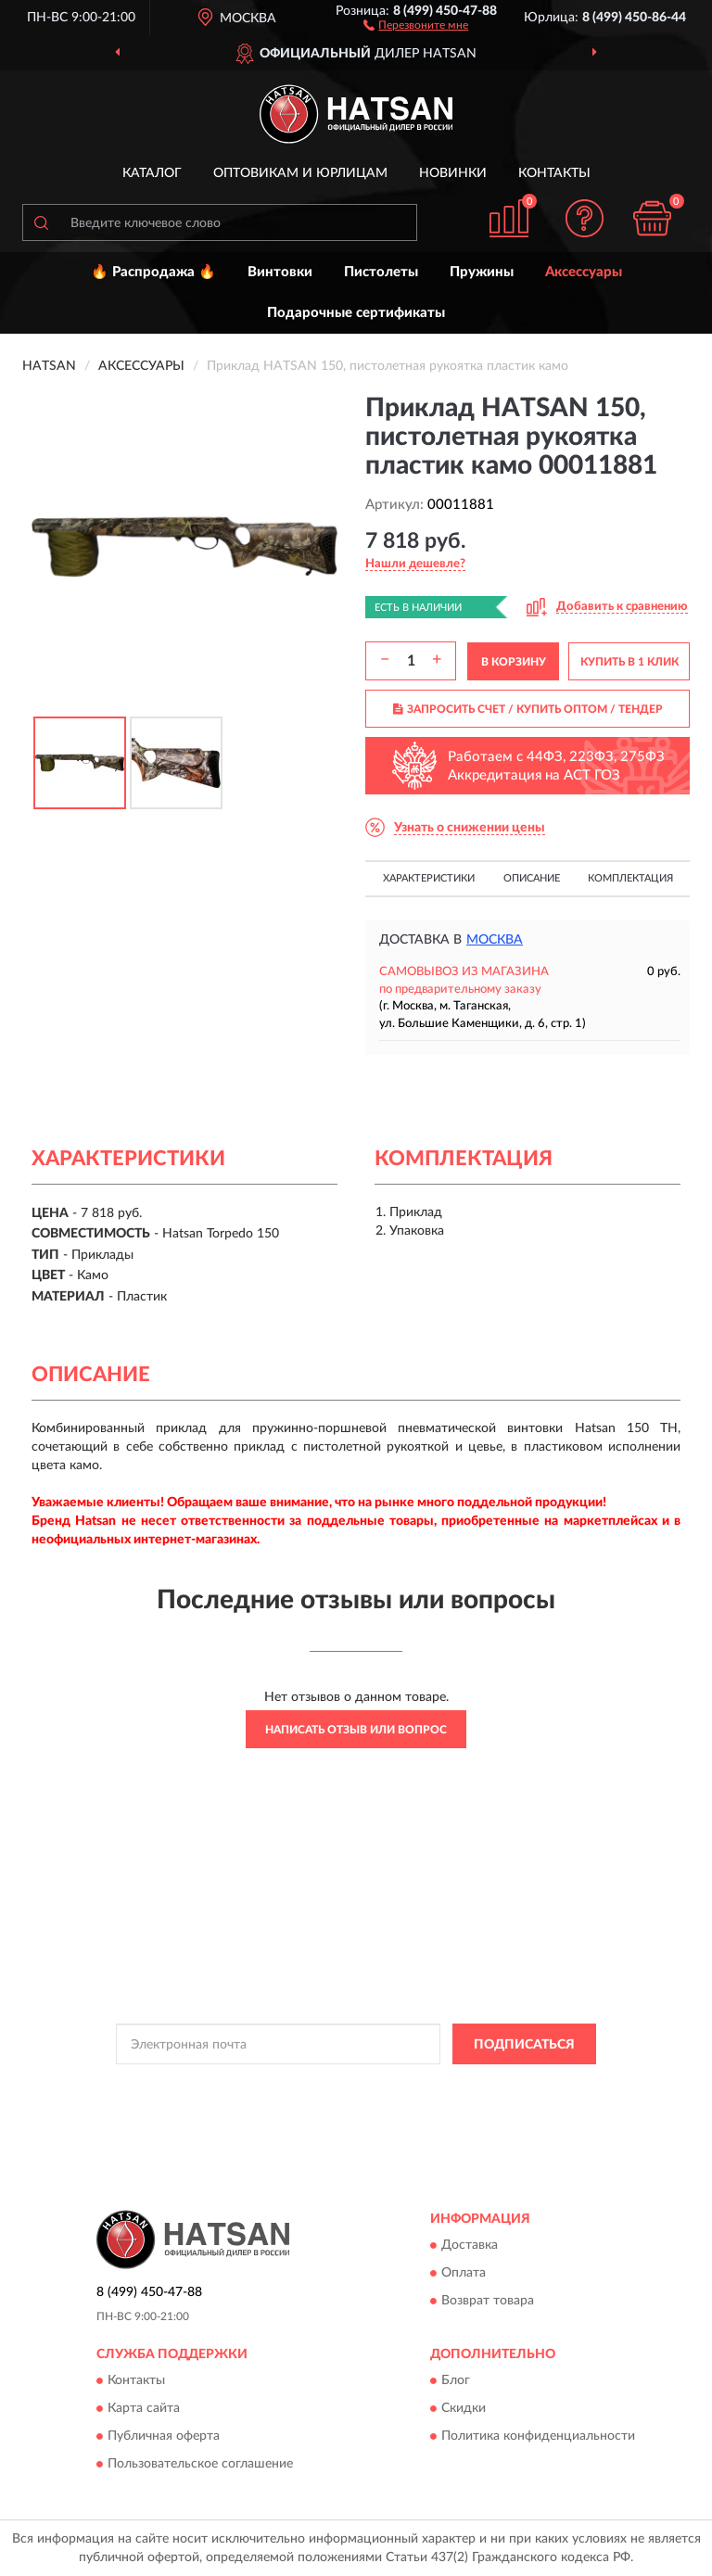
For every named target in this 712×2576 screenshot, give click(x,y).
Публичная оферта (164, 2436)
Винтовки (280, 272)
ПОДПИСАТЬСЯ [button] (524, 2044)
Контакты (554, 173)
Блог (455, 2381)
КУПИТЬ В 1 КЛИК (629, 661)
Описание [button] (531, 878)
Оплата (463, 2272)
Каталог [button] (152, 173)
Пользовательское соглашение (200, 2464)
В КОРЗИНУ (513, 661)
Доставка (469, 2245)
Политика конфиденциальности (538, 2436)
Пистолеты (381, 272)
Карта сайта (144, 2409)
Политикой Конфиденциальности (447, 2085)
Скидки (463, 2409)
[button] (415, 24)
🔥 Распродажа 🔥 (153, 272)
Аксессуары (583, 272)
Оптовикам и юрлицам (300, 173)
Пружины (482, 272)
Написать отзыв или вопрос (356, 1729)
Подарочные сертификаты (356, 313)
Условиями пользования (337, 2101)
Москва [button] (494, 939)
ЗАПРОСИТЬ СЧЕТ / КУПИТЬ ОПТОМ (528, 709)
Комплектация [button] (630, 878)
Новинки (453, 173)
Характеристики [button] (429, 878)
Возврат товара (487, 2300)
